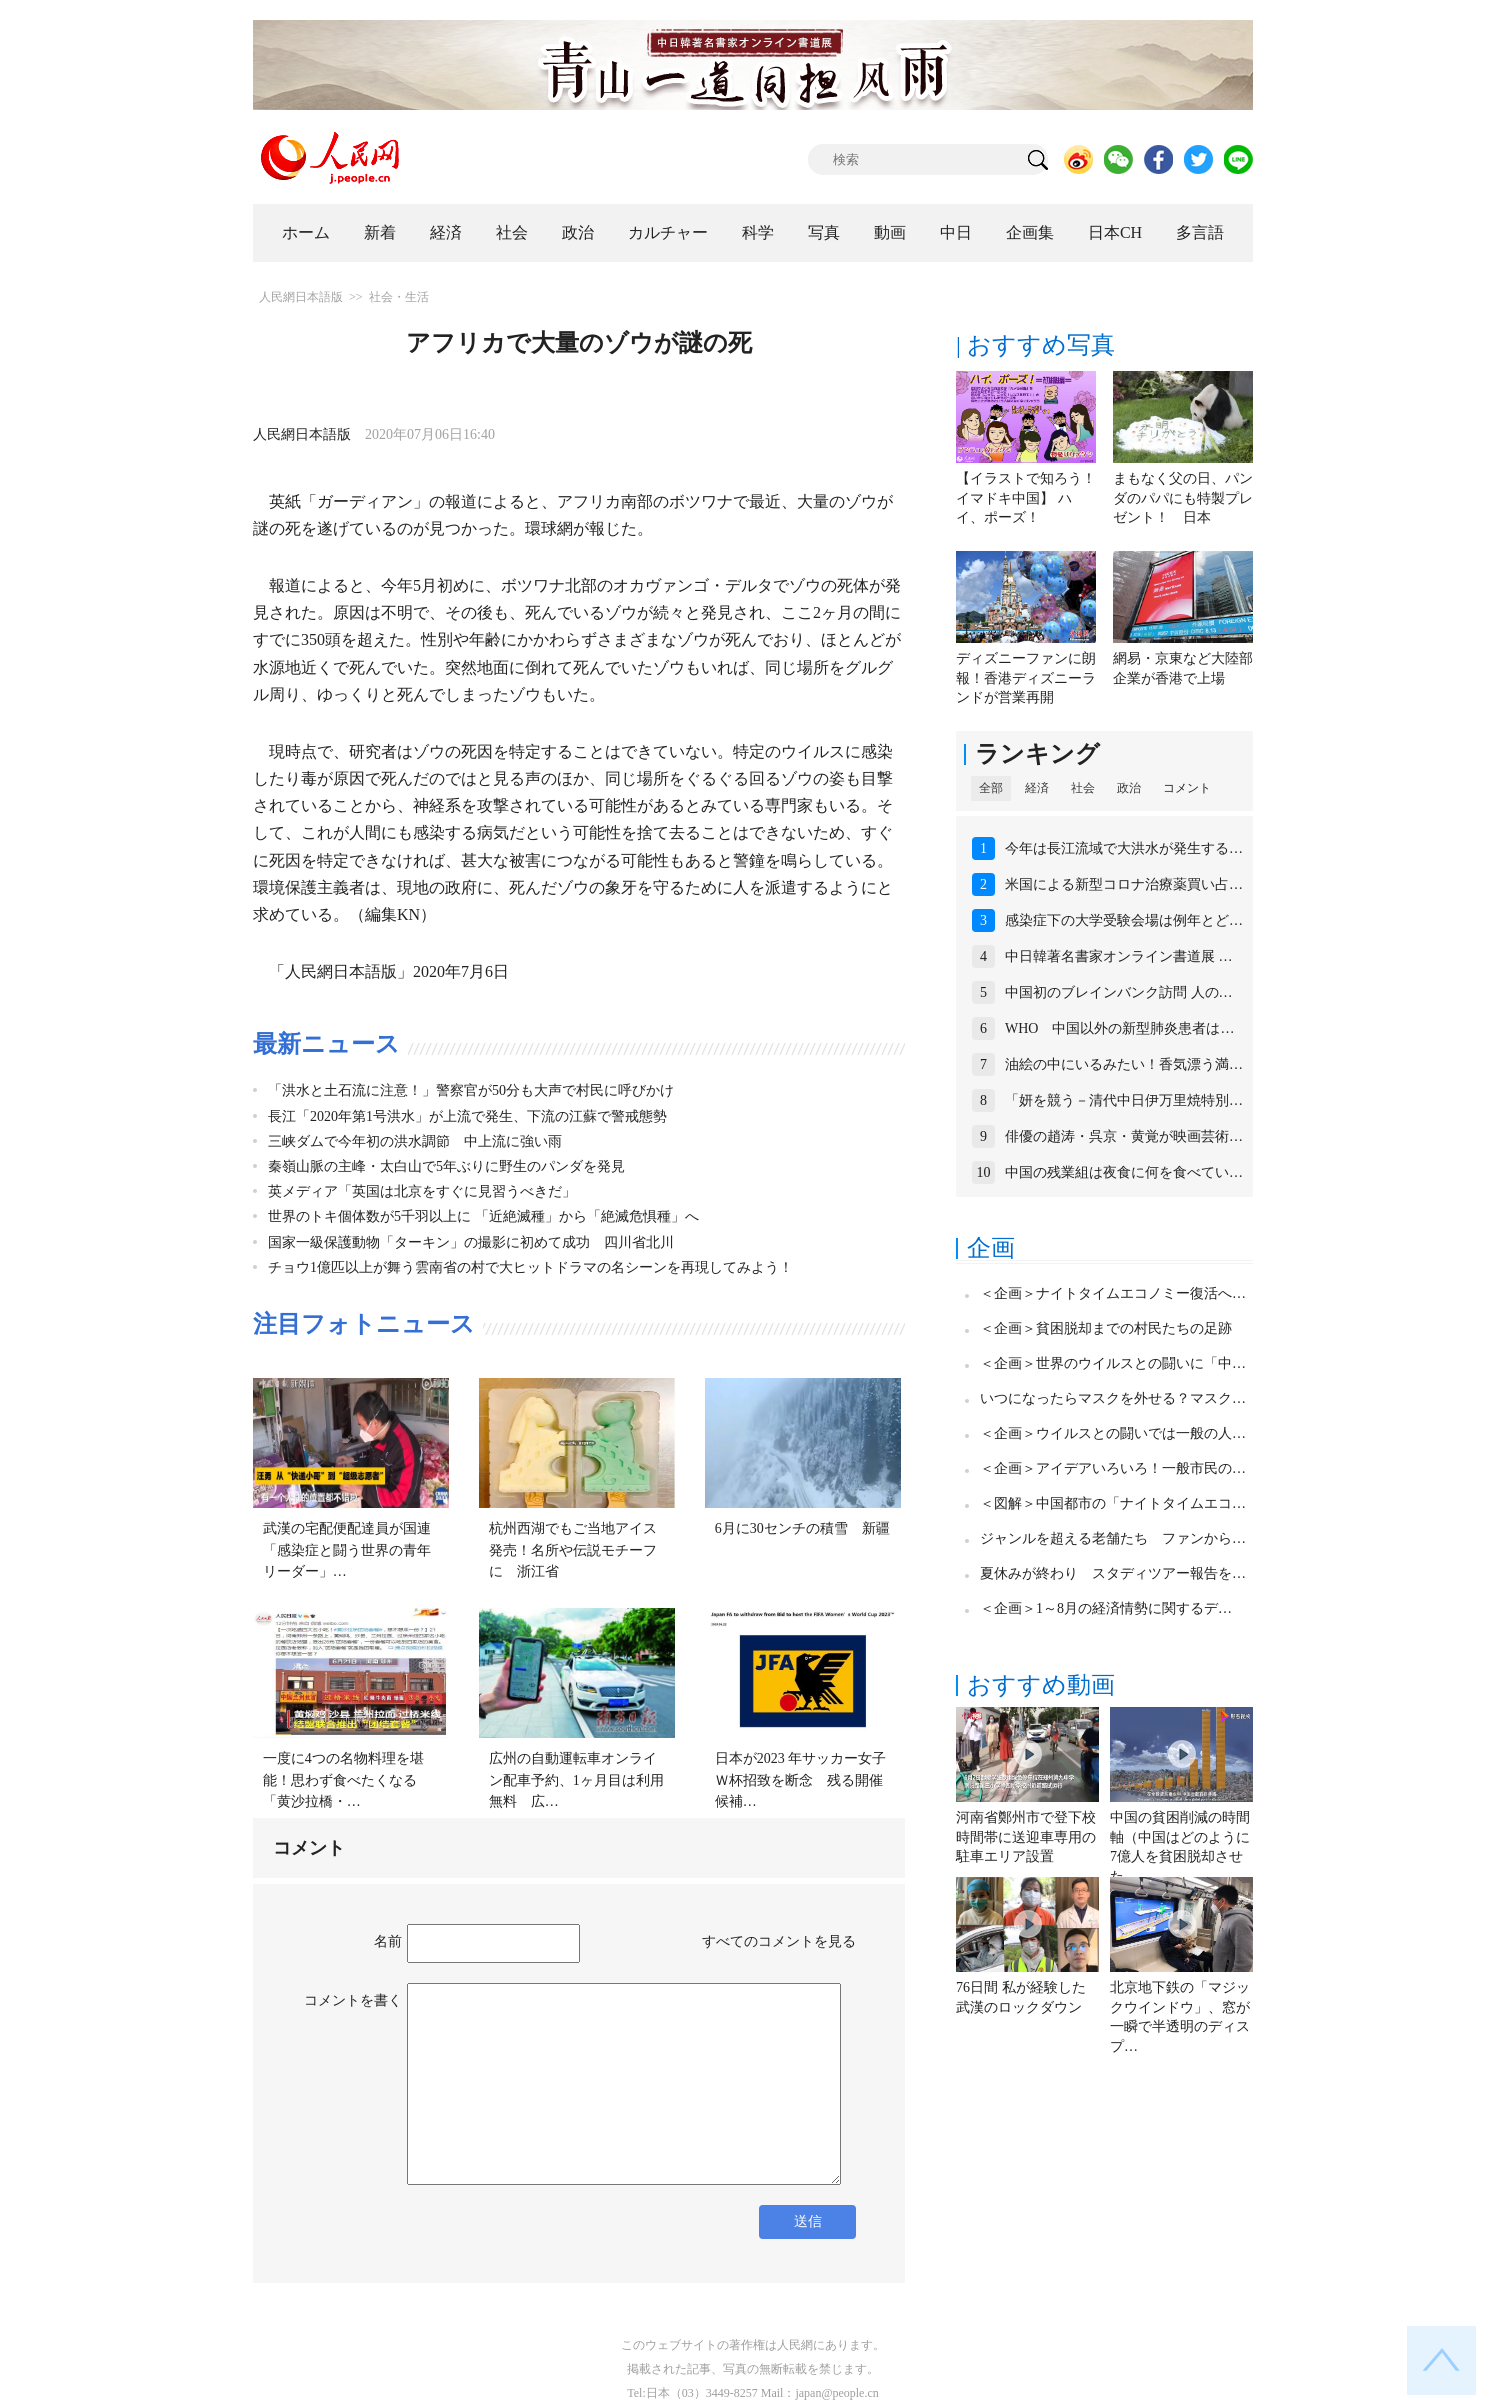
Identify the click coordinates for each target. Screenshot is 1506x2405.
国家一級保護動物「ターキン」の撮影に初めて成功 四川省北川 (471, 1242)
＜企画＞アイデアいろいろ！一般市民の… (1113, 1468)
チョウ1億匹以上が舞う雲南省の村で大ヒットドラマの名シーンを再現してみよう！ (530, 1267)
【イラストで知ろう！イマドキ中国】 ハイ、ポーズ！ (1026, 498)
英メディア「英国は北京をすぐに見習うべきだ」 (422, 1191)
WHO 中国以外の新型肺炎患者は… (1119, 1028)
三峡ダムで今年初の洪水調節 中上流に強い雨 (415, 1141)
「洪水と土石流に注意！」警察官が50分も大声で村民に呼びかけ (471, 1090)
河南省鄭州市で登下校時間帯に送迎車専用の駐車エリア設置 (1026, 1837)
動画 (890, 232)
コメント (1187, 788)
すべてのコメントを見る (779, 1941)
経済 (446, 232)
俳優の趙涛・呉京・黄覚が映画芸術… (1124, 1136)
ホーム (306, 232)
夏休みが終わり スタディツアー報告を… (1113, 1573)
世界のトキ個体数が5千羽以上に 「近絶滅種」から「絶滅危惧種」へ (483, 1216)
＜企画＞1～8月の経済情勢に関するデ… (1106, 1608)
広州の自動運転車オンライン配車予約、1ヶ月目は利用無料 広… (576, 1780)
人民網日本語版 (301, 297)
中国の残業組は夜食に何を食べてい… (1124, 1172)
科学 (758, 232)
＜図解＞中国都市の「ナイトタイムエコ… (1113, 1503)
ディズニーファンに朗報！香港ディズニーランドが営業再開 (1026, 678)
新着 (380, 232)
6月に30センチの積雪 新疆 (802, 1528)
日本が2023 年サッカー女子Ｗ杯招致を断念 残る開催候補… (801, 1780)
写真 (824, 232)
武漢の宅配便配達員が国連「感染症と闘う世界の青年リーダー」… (347, 1550)
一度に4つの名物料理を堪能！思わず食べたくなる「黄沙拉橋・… (343, 1780)
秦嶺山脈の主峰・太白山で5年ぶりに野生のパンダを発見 (446, 1166)
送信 (808, 2221)
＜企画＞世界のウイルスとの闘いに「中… (1113, 1363)
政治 (578, 232)
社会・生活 (399, 297)
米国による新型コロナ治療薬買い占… (1124, 884)
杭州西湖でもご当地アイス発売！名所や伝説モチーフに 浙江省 (573, 1550)
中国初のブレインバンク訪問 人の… (1119, 992)
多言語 (1200, 232)
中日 (956, 232)
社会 (512, 232)
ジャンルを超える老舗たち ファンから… (1113, 1538)
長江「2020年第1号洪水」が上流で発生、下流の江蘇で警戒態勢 (467, 1116)
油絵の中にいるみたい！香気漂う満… (1124, 1064)
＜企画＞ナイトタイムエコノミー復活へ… (1113, 1293)
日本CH (1115, 232)
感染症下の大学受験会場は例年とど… (1124, 920)
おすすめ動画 (1041, 1685)
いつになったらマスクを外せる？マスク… (1113, 1398)
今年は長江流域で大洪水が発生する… (1124, 848)
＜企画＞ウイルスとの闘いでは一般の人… (1113, 1433)
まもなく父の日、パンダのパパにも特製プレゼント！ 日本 (1183, 498)
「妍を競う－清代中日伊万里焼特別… (1124, 1100)
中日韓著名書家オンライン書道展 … (1119, 956)
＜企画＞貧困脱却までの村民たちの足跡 (1106, 1328)
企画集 (1030, 232)
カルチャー (668, 232)
